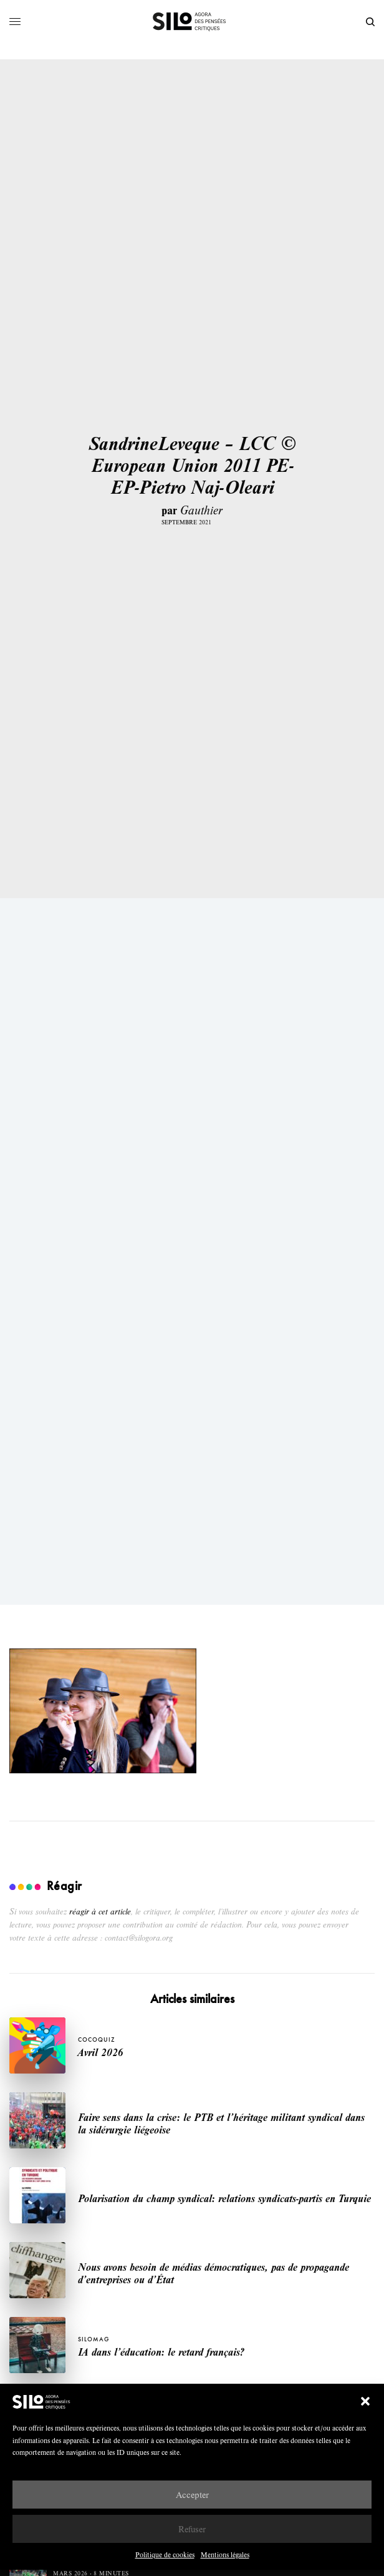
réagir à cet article (100, 1911)
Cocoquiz (96, 2039)
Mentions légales (225, 2554)
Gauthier (201, 509)
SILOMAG (93, 2339)
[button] (365, 2401)
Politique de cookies (164, 2554)
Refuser (192, 2529)
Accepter (192, 2494)
